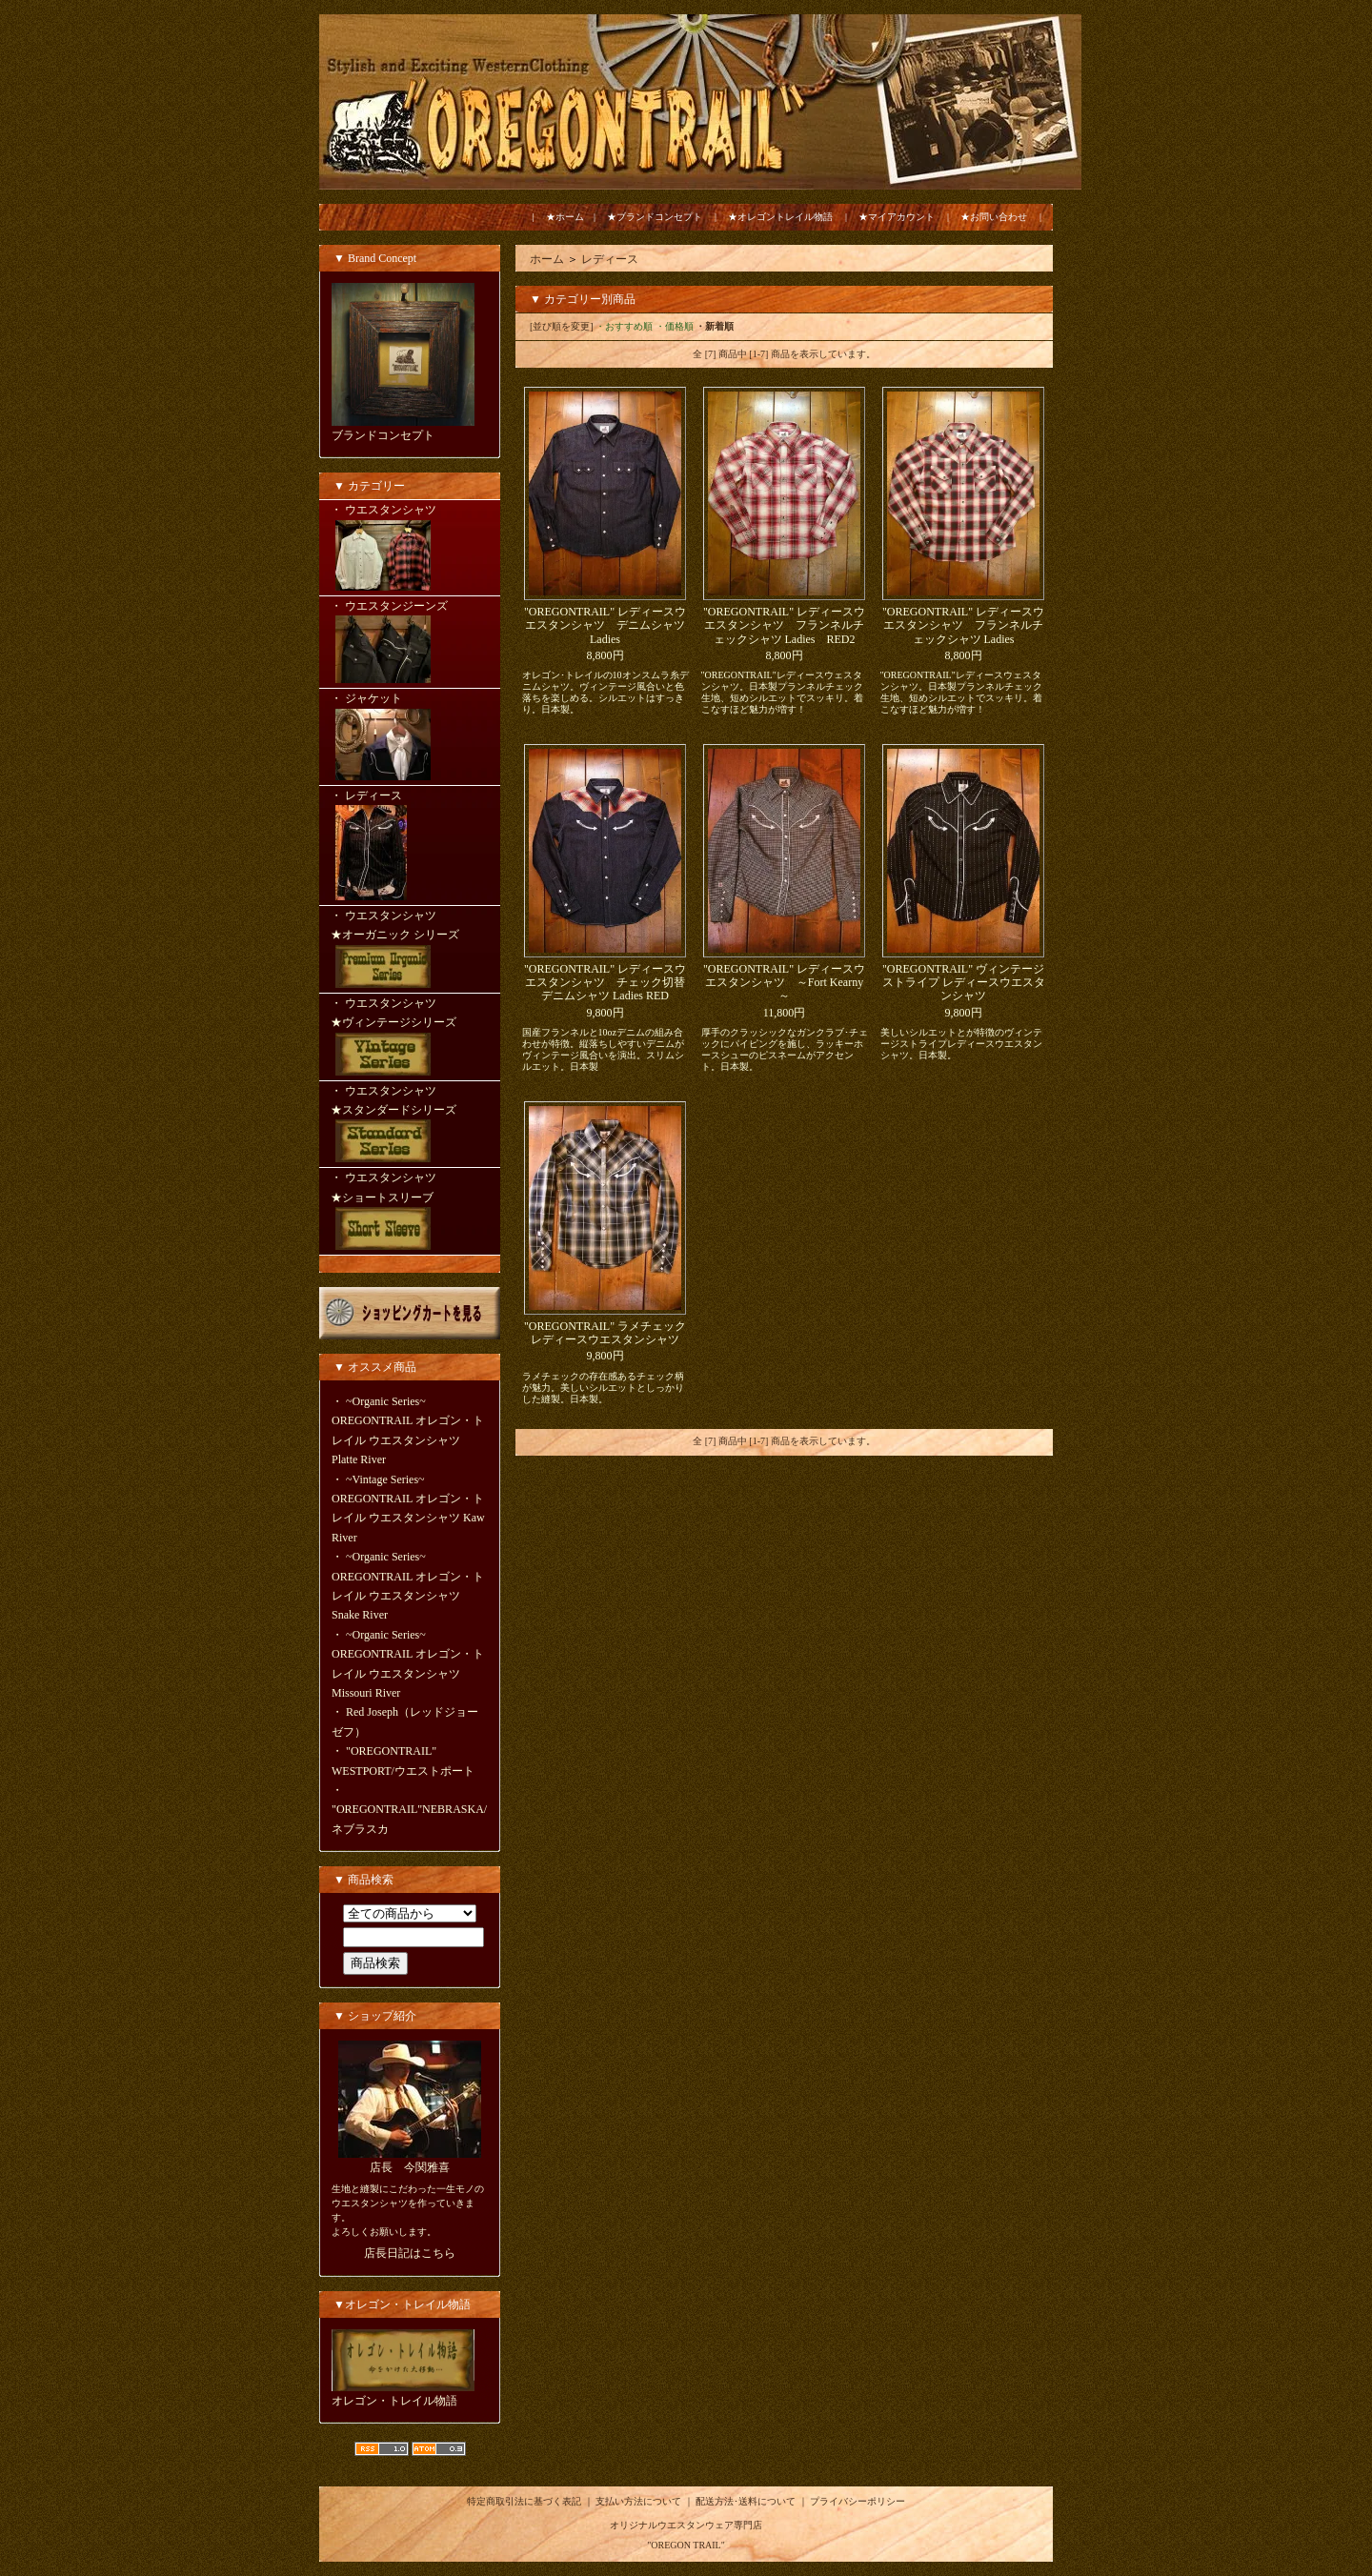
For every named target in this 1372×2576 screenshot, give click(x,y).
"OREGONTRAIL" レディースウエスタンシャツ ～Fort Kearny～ (784, 982)
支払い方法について (638, 2501)
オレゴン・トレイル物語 (394, 2400)
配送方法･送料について (746, 2501)
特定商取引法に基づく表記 (524, 2501)
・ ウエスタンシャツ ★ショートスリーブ (410, 1213)
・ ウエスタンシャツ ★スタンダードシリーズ (410, 1126)
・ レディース (410, 847)
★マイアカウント (896, 216)
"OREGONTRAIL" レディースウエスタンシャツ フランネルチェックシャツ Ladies (963, 625)
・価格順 (675, 326)
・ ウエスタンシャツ (410, 548)
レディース (609, 259)
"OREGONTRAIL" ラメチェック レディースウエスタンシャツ (605, 1332)
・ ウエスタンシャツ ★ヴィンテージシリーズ (410, 1038)
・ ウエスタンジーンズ (410, 643)
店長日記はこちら (409, 2253)
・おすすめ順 (624, 326)
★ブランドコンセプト (654, 216)
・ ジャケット (410, 738)
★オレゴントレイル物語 (780, 216)
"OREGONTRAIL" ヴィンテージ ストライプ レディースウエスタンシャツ (963, 982)
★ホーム (565, 216)
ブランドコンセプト (383, 435)
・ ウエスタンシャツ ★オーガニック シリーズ (410, 951)
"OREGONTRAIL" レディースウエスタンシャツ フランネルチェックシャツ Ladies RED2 (784, 625)
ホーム (547, 259)
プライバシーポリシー (857, 2501)
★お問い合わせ (994, 216)
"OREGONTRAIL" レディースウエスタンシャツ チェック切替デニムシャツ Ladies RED (605, 982)
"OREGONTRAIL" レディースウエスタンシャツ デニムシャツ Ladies (605, 625)
